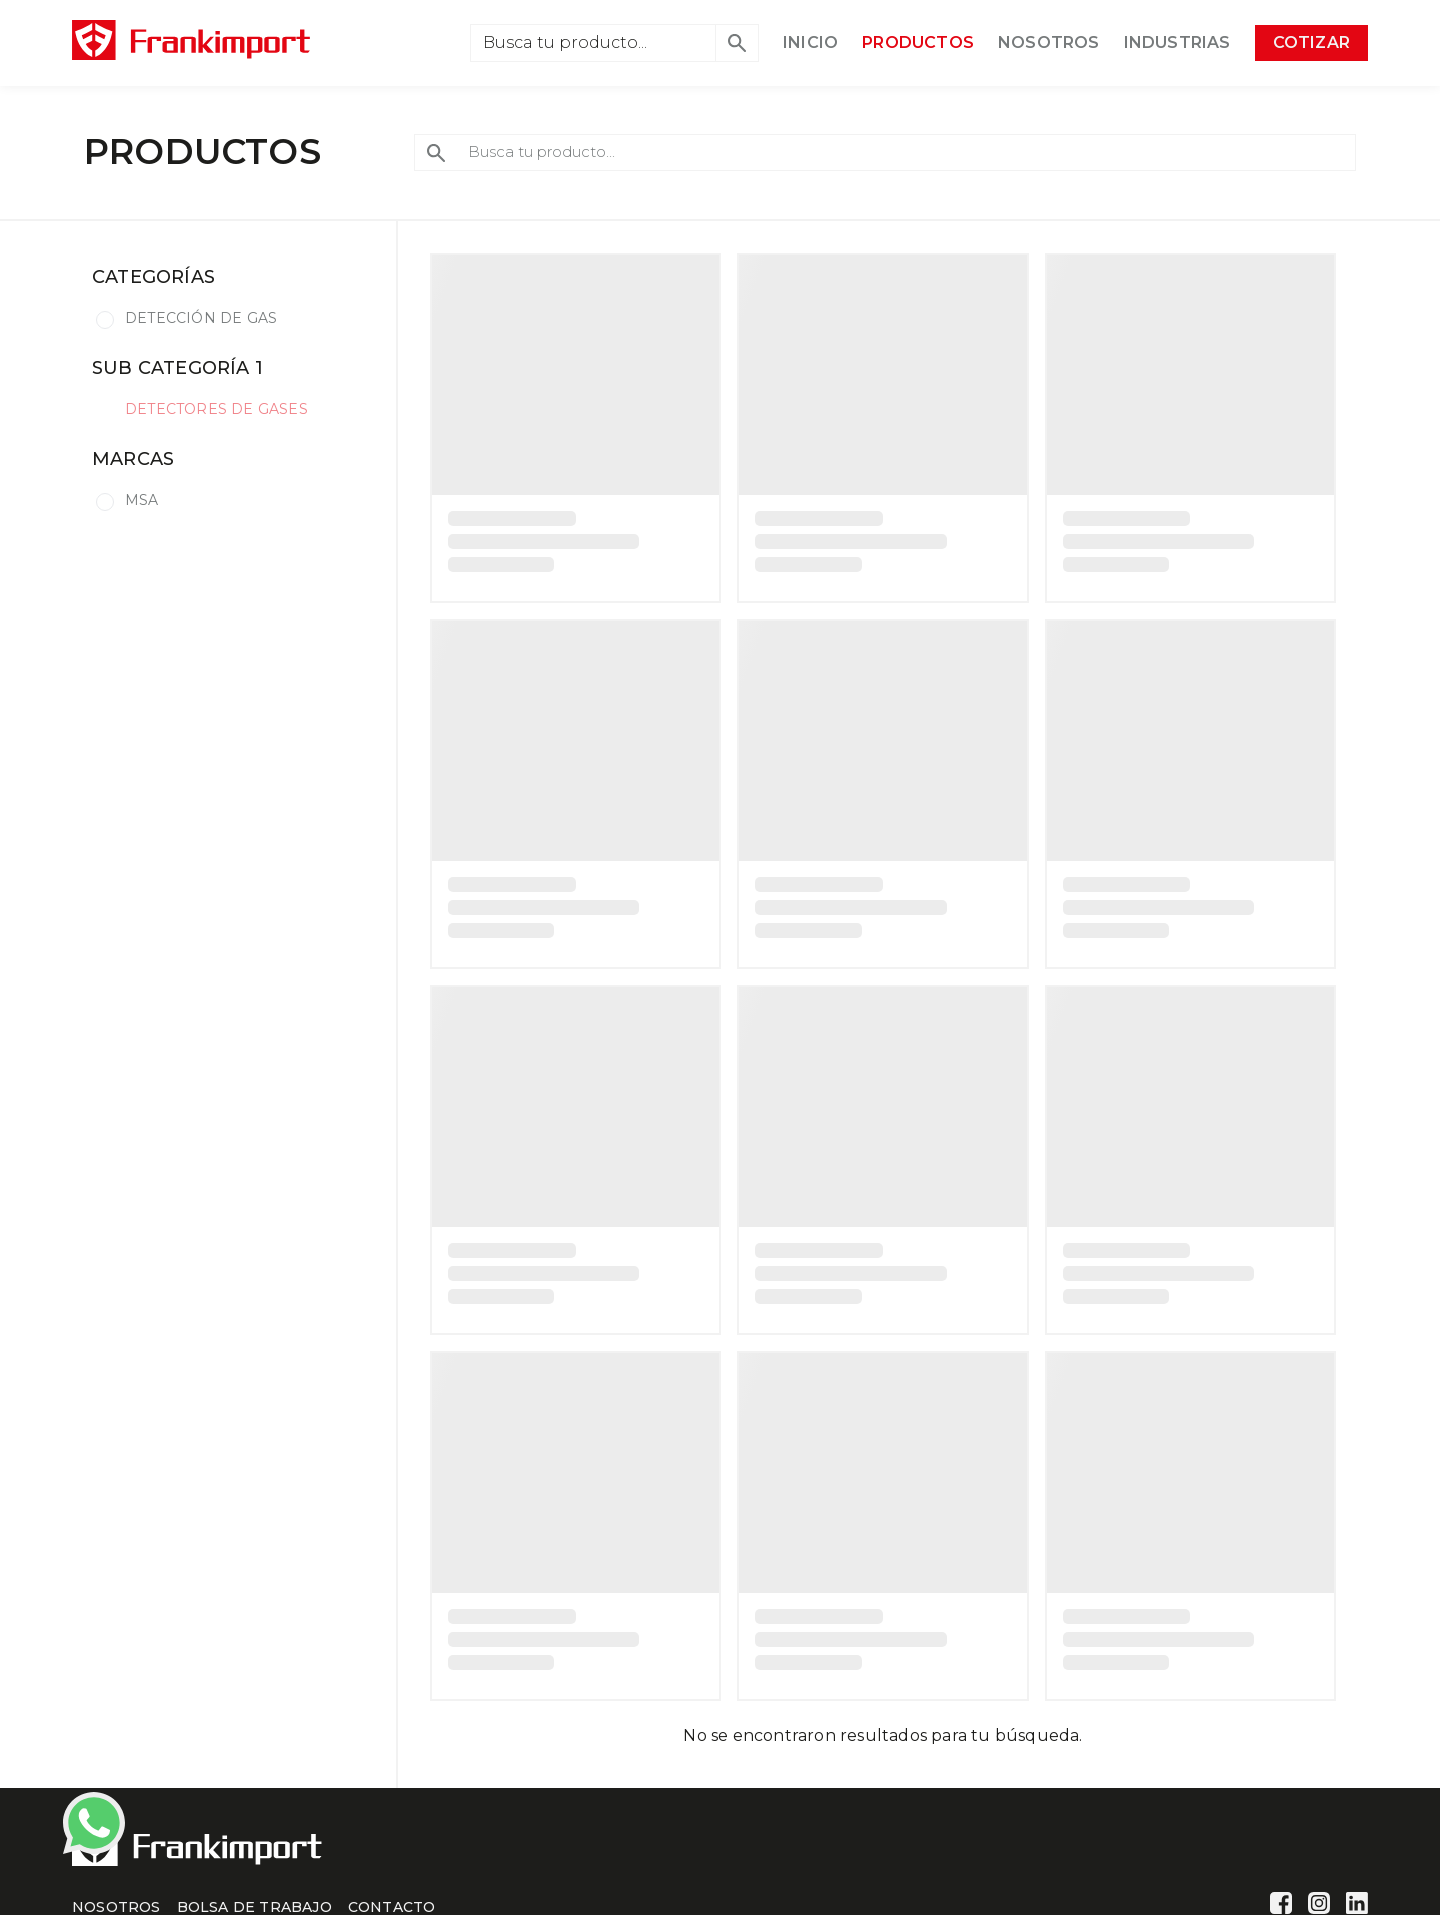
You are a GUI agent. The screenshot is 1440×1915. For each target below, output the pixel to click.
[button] (737, 43)
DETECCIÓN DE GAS (201, 318)
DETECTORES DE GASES (216, 409)
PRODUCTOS (918, 42)
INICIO (810, 42)
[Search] (593, 43)
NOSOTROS (1049, 42)
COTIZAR (1311, 42)
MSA (142, 500)
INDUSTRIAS (1177, 42)
